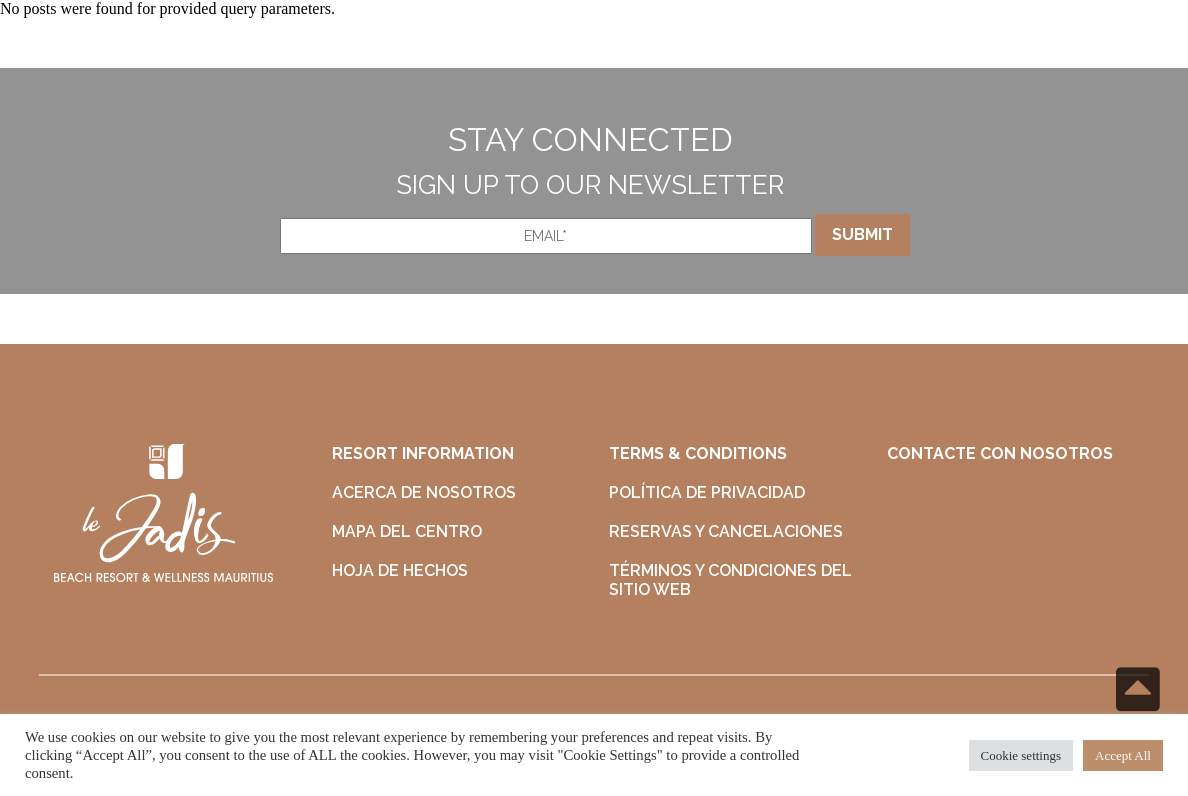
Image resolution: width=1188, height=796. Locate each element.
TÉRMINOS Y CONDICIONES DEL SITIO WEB (730, 580)
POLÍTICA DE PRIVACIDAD (707, 492)
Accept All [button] (1123, 755)
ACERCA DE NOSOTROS (424, 492)
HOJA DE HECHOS (400, 570)
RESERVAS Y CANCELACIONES (726, 531)
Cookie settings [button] (1021, 755)
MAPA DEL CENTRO (407, 531)
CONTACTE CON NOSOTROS (1000, 453)
